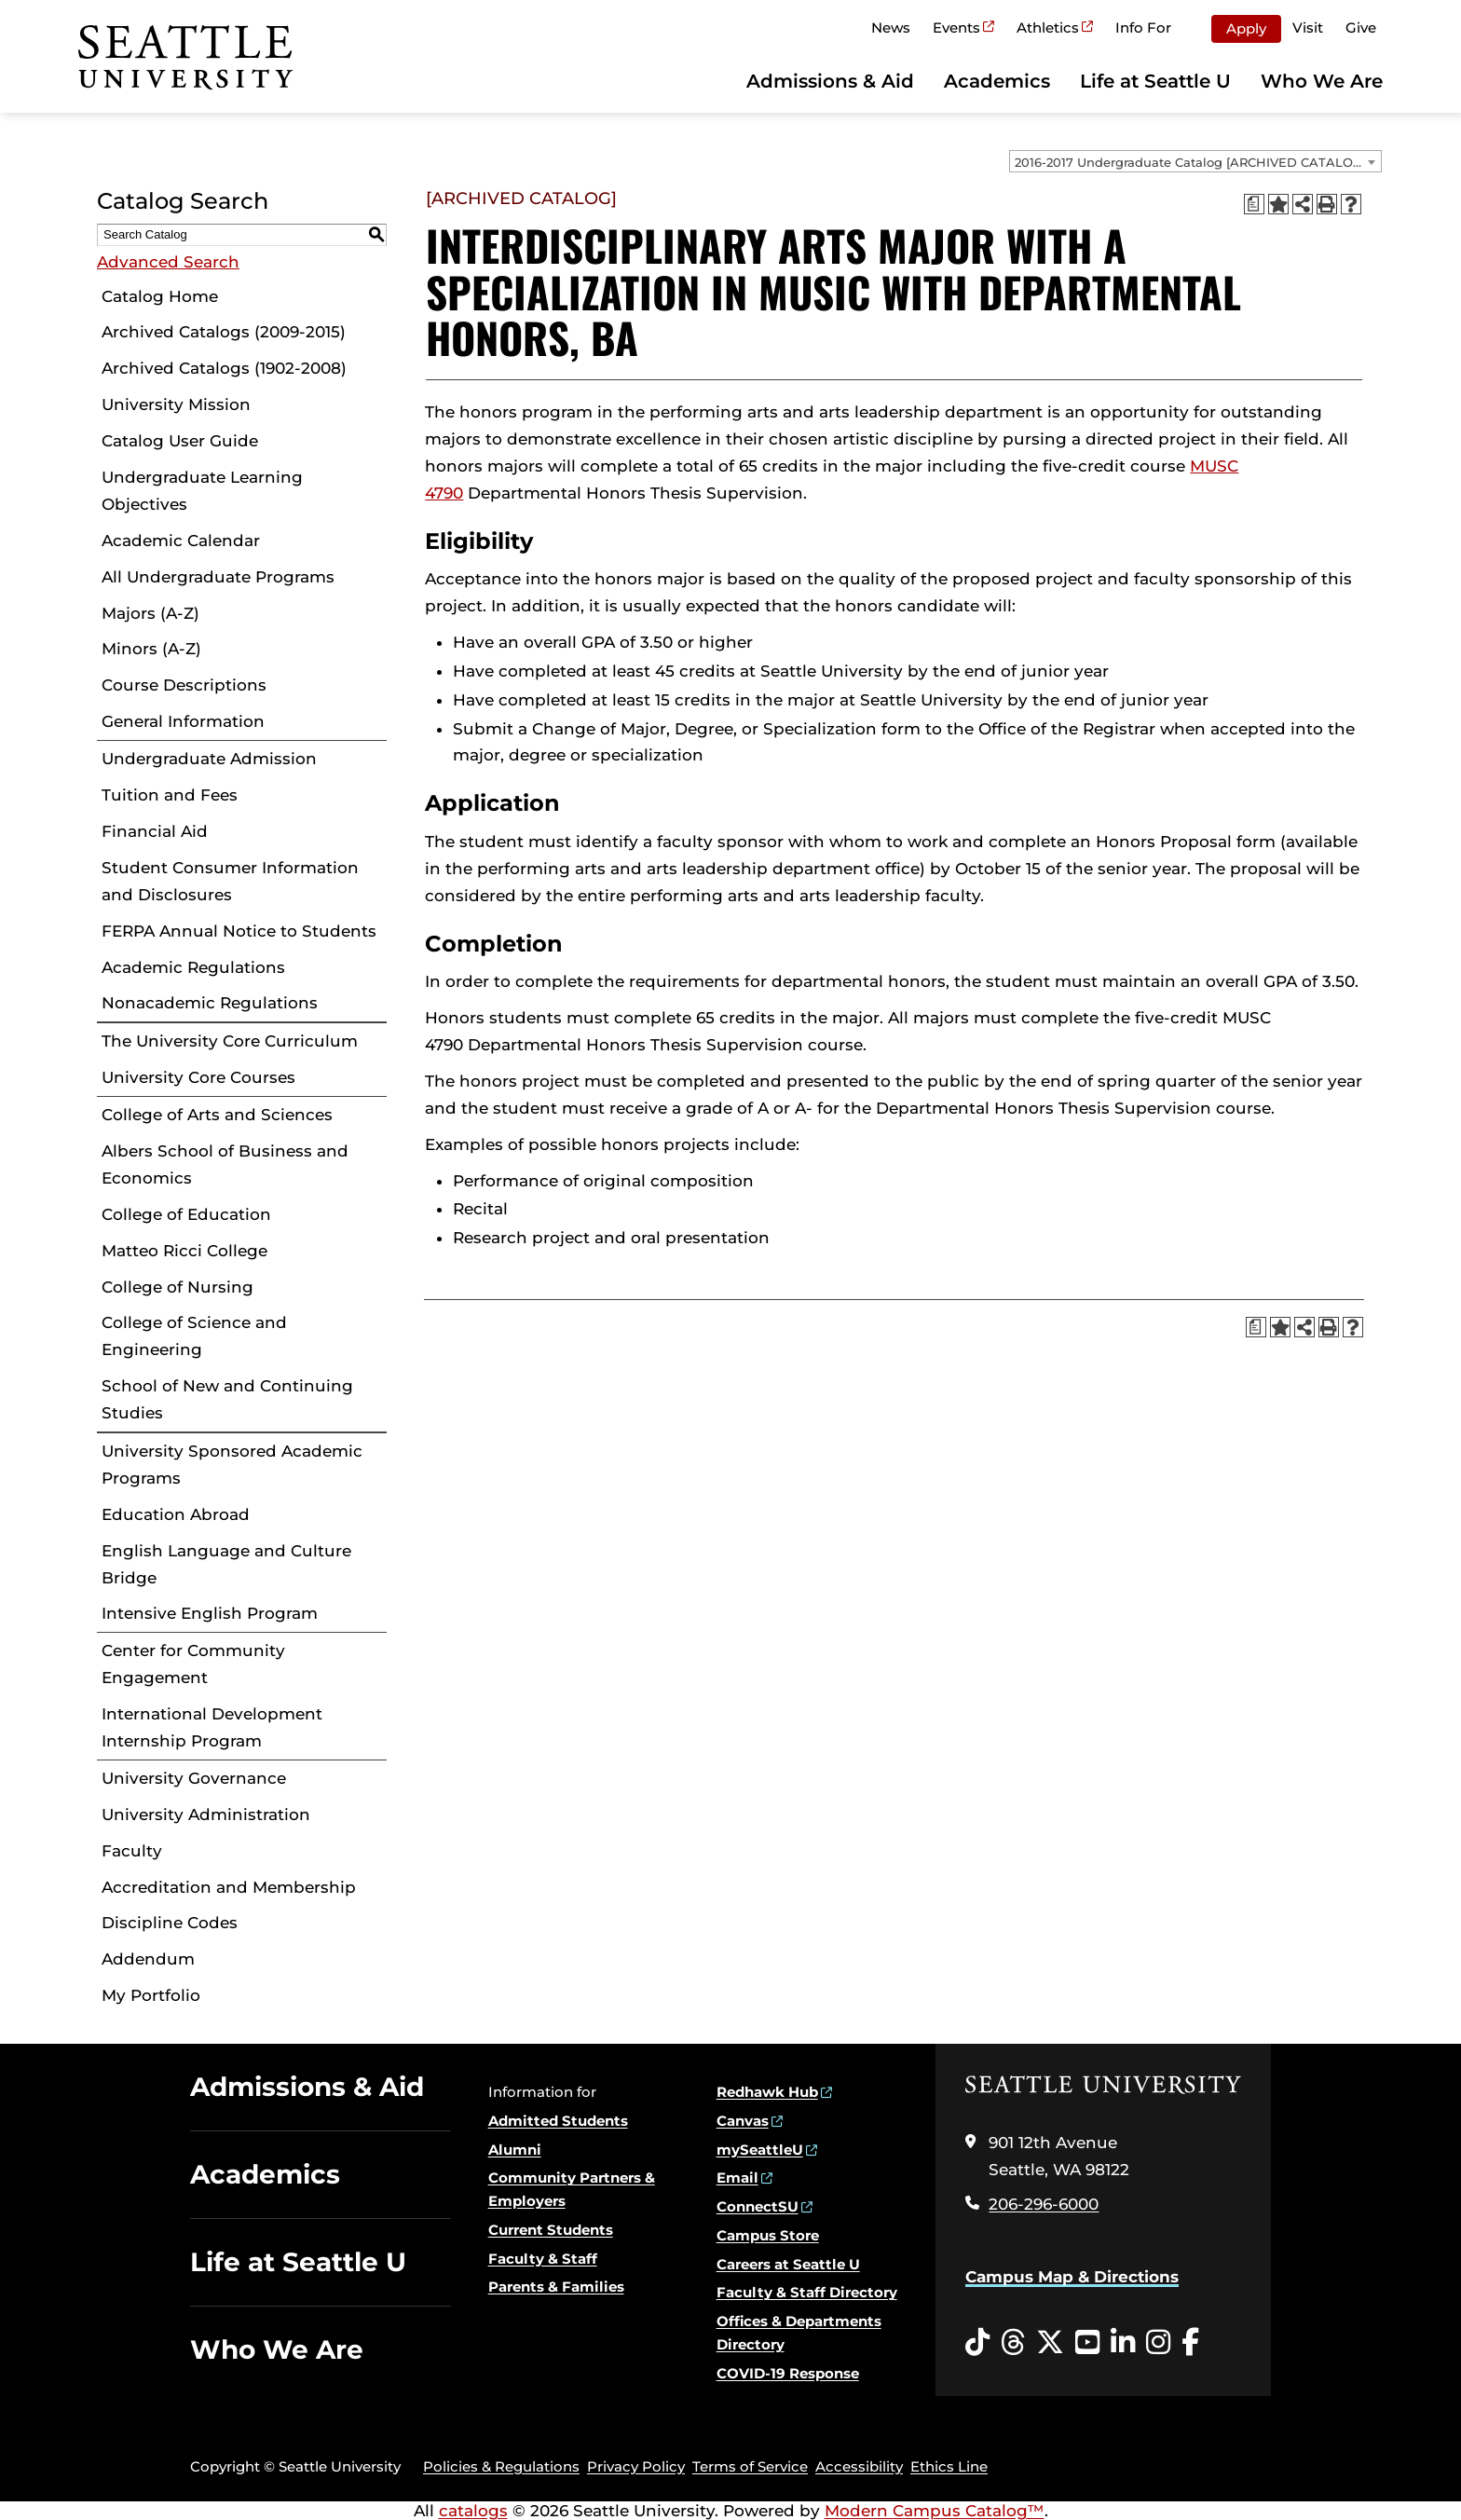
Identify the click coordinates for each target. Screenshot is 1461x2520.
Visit (1307, 27)
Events (956, 27)
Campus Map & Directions (1072, 2276)
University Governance (194, 1778)
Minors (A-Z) (151, 648)
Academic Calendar (181, 540)
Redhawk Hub (767, 2092)
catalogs (473, 2510)
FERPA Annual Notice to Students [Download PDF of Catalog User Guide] (239, 931)
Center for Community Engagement (193, 1664)
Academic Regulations (193, 967)
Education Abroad (176, 1514)
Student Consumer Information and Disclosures (230, 881)
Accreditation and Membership (229, 1887)
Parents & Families (556, 2286)
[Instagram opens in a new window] (1158, 2343)
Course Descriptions (184, 685)
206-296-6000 (1044, 2204)
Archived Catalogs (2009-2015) (224, 331)
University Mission (176, 404)
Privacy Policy (636, 2466)
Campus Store (768, 2235)
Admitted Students (558, 2121)
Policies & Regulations (501, 2466)
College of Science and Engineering (194, 1336)
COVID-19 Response (788, 2373)
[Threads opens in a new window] (1013, 2343)
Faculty (132, 1851)
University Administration (206, 1814)
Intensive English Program (210, 1613)
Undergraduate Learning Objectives (202, 491)
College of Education (186, 1214)
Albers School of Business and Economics (225, 1164)
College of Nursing (177, 1287)
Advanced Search (168, 262)
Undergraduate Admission (209, 758)
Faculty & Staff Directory (807, 2292)
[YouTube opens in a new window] (1087, 2343)
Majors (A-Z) (150, 613)
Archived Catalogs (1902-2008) (224, 368)
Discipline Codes (170, 1922)
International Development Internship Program (212, 1727)
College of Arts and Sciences (217, 1114)
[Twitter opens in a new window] (1050, 2343)
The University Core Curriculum (230, 1041)
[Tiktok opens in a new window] (977, 2343)
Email (737, 2177)
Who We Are (1322, 81)
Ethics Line (949, 2466)
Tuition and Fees (170, 795)
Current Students (550, 2230)
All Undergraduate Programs (218, 577)
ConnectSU (758, 2206)
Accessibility (859, 2466)
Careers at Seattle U (788, 2264)
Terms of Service (750, 2466)
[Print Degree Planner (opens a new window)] (1254, 204)
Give (1360, 27)
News (890, 27)
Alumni (514, 2149)
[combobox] (1195, 161)
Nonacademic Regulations (210, 1002)
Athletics (1048, 27)
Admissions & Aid (830, 81)
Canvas (743, 2121)
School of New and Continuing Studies (227, 1399)
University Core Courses (198, 1077)
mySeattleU (760, 2149)
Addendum (148, 1959)
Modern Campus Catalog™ (935, 2510)
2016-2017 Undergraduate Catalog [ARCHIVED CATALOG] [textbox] (1190, 162)
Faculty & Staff (542, 2258)
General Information (183, 721)
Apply (1246, 28)
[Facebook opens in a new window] (1190, 2343)
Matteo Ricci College (184, 1250)
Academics (997, 81)
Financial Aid (155, 831)
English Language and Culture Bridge (226, 1564)
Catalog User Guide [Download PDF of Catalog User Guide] (180, 440)
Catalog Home (160, 296)
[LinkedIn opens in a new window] (1123, 2343)
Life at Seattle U (1155, 81)
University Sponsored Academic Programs (232, 1464)
